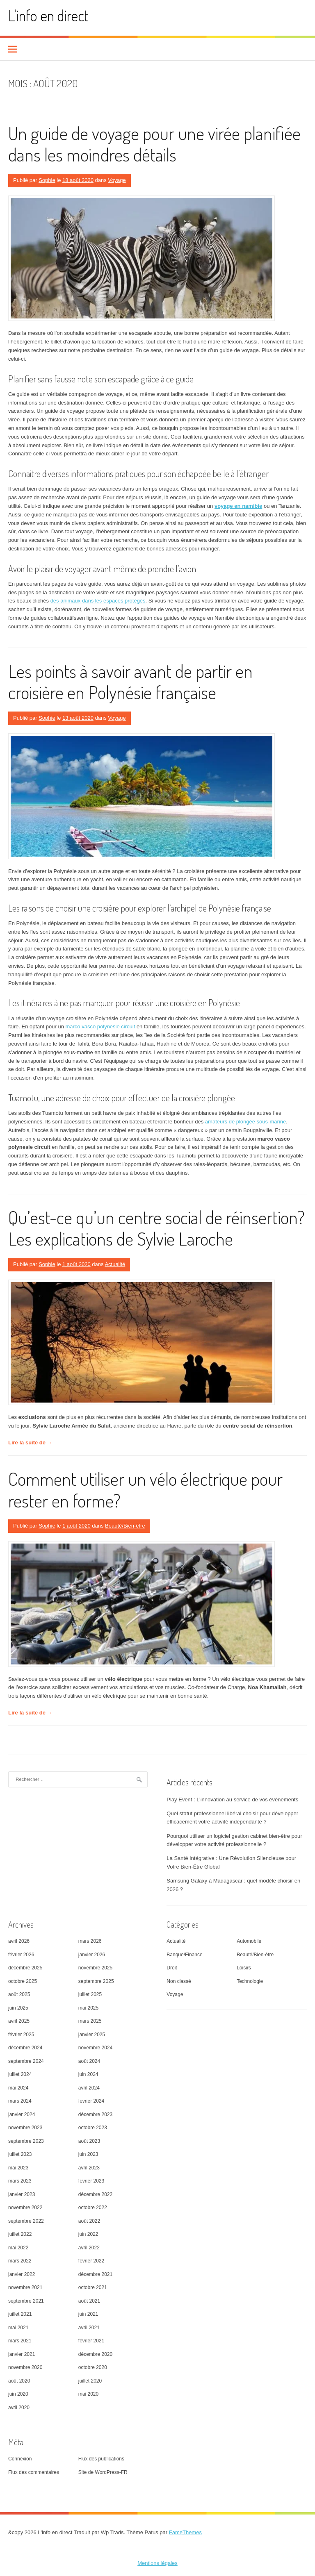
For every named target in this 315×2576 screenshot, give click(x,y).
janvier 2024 (21, 2114)
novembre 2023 (25, 2127)
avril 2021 (89, 2327)
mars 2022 (20, 2261)
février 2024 (91, 2101)
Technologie (250, 1981)
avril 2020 (19, 2407)
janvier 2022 (21, 2274)
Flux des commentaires (33, 2472)
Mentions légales (157, 2563)
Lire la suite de (30, 1442)
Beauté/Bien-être (125, 1526)
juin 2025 (18, 2008)
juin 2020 (18, 2394)
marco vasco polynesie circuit (100, 1026)
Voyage (117, 180)
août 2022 (89, 2221)
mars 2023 (20, 2181)
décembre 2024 (25, 2048)
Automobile (249, 1941)
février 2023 (91, 2181)
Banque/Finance (184, 1955)
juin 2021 (88, 2314)
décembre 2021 (95, 2274)
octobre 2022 (92, 2207)
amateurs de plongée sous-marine (245, 1122)
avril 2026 (19, 1941)
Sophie (47, 180)
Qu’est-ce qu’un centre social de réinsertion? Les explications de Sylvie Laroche (156, 1228)
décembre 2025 (25, 1968)
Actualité (115, 1264)
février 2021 (91, 2341)
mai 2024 (18, 2088)
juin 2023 (88, 2154)
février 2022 (91, 2261)
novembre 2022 (25, 2207)
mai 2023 (18, 2168)
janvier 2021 (21, 2354)
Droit (172, 1968)
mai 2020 (88, 2394)
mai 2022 (18, 2248)
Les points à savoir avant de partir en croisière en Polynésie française (130, 681)
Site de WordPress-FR (103, 2472)
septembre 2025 (96, 1981)
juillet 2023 (20, 2154)
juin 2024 (88, 2074)
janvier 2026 (91, 1955)
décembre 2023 (95, 2114)
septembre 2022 (26, 2221)
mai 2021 (18, 2327)
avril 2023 (89, 2168)
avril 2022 (89, 2248)
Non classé (179, 1981)
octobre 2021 (92, 2287)
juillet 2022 (20, 2234)
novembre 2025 (95, 1968)
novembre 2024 (95, 2048)
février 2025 (21, 2034)
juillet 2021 (20, 2314)
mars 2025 (90, 2021)
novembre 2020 (25, 2367)
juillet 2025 (90, 1994)
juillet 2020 (90, 2381)
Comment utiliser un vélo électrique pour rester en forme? (145, 1489)
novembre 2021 (25, 2287)
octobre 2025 (22, 1981)
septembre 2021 (26, 2301)
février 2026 (21, 1955)
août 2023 (89, 2141)
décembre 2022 (95, 2194)
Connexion (20, 2459)
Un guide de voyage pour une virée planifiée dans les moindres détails (154, 144)
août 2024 (89, 2061)
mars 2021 (20, 2341)
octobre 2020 (92, 2367)
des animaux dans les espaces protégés (98, 601)
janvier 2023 (21, 2194)
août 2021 (89, 2301)
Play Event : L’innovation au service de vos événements (232, 1799)
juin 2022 (88, 2234)
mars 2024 (20, 2101)
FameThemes (185, 2532)
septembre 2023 (26, 2141)
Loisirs (244, 1968)
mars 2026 (90, 1941)
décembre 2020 (95, 2354)
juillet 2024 (20, 2074)
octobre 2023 (92, 2127)
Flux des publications (101, 2459)
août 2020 (19, 2381)
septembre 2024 (26, 2061)
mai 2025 (88, 2008)
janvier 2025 (91, 2034)
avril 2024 (89, 2088)
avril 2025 (19, 2021)
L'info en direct (48, 15)
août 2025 (19, 1994)
